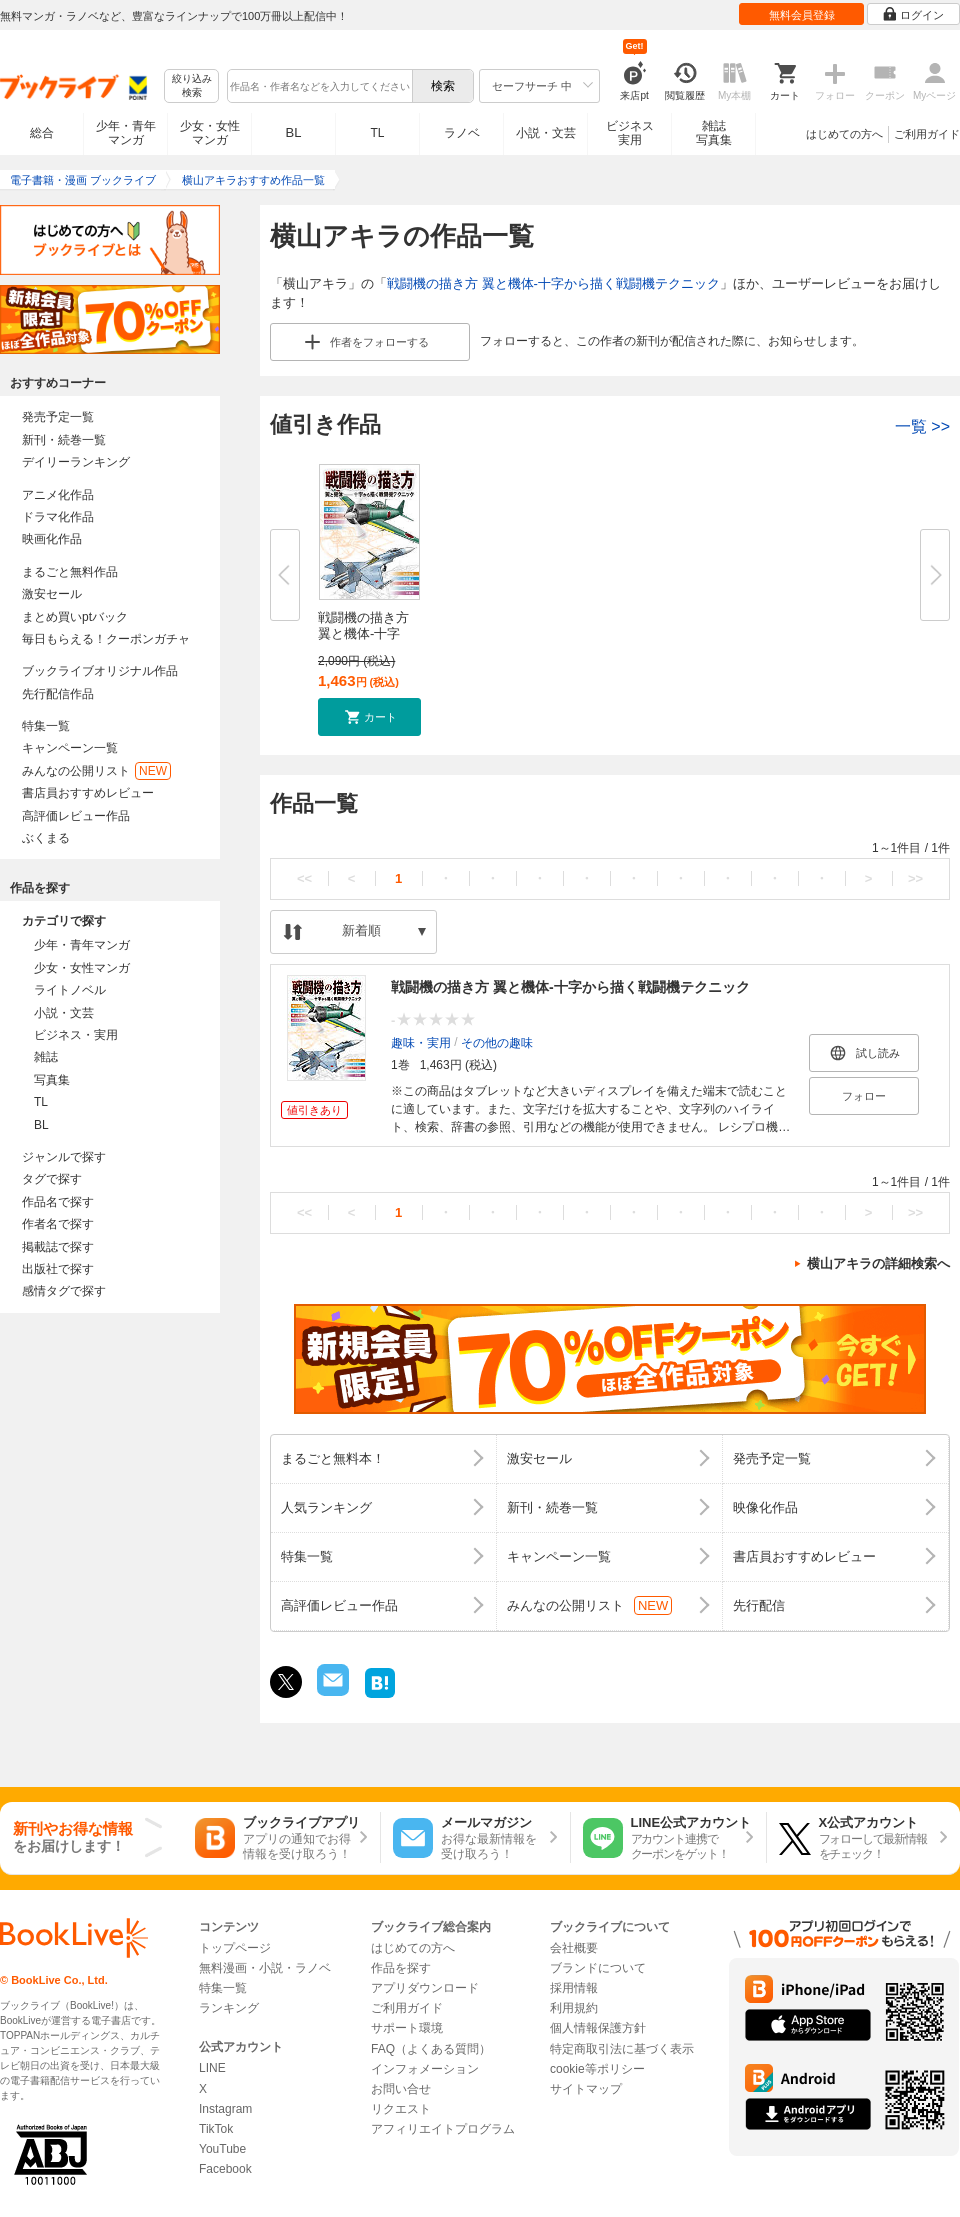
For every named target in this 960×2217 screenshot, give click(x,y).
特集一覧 (46, 726)
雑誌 (46, 1057)
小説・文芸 (546, 133)
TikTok (216, 2129)
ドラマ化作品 (58, 517)
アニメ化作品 (58, 495)
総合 (42, 133)
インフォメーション (425, 2069)
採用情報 (574, 1988)
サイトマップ (586, 2089)
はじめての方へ (844, 134)
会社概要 (574, 1948)
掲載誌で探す (58, 1247)
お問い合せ (401, 2089)
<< (304, 878)
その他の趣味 (497, 1043)
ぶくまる (46, 838)
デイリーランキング (76, 462)
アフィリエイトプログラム (443, 2129)
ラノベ (462, 133)
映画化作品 (52, 539)
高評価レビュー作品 (76, 816)
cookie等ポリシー (597, 2069)
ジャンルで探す (64, 1157)
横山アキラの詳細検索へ (878, 1263)
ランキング (229, 2008)
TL (377, 133)
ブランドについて (598, 1968)
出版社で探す (58, 1269)
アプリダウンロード (425, 1988)
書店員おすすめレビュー (88, 793)
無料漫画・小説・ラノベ (265, 1968)
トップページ (235, 1948)
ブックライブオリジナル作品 (100, 671)
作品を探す (401, 1968)
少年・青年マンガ (126, 133)
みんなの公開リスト (96, 771)
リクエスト (401, 2109)
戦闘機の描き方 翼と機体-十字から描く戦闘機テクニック (553, 283)
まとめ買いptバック (75, 617)
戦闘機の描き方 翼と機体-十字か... (363, 633)
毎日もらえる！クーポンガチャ (106, 639)
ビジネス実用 (630, 133)
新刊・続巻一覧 (64, 440)
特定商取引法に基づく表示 (622, 2049)
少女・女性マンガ (210, 133)
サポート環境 (407, 2028)
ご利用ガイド (927, 134)
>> (915, 878)
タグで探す (52, 1179)
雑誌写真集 (714, 133)
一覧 (922, 426)
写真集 (52, 1080)
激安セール (52, 594)
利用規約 (574, 2008)
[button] (369, 717)
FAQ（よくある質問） (431, 2049)
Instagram (225, 2109)
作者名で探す (58, 1224)
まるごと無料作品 (70, 572)
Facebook (225, 2169)
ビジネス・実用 (76, 1035)
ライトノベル (70, 990)
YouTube (222, 2149)
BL (294, 132)
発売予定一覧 (58, 417)
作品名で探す (58, 1202)
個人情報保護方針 (598, 2028)
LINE (212, 2068)
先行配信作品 (58, 694)
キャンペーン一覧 (70, 748)
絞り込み (192, 86)
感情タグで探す (64, 1291)
